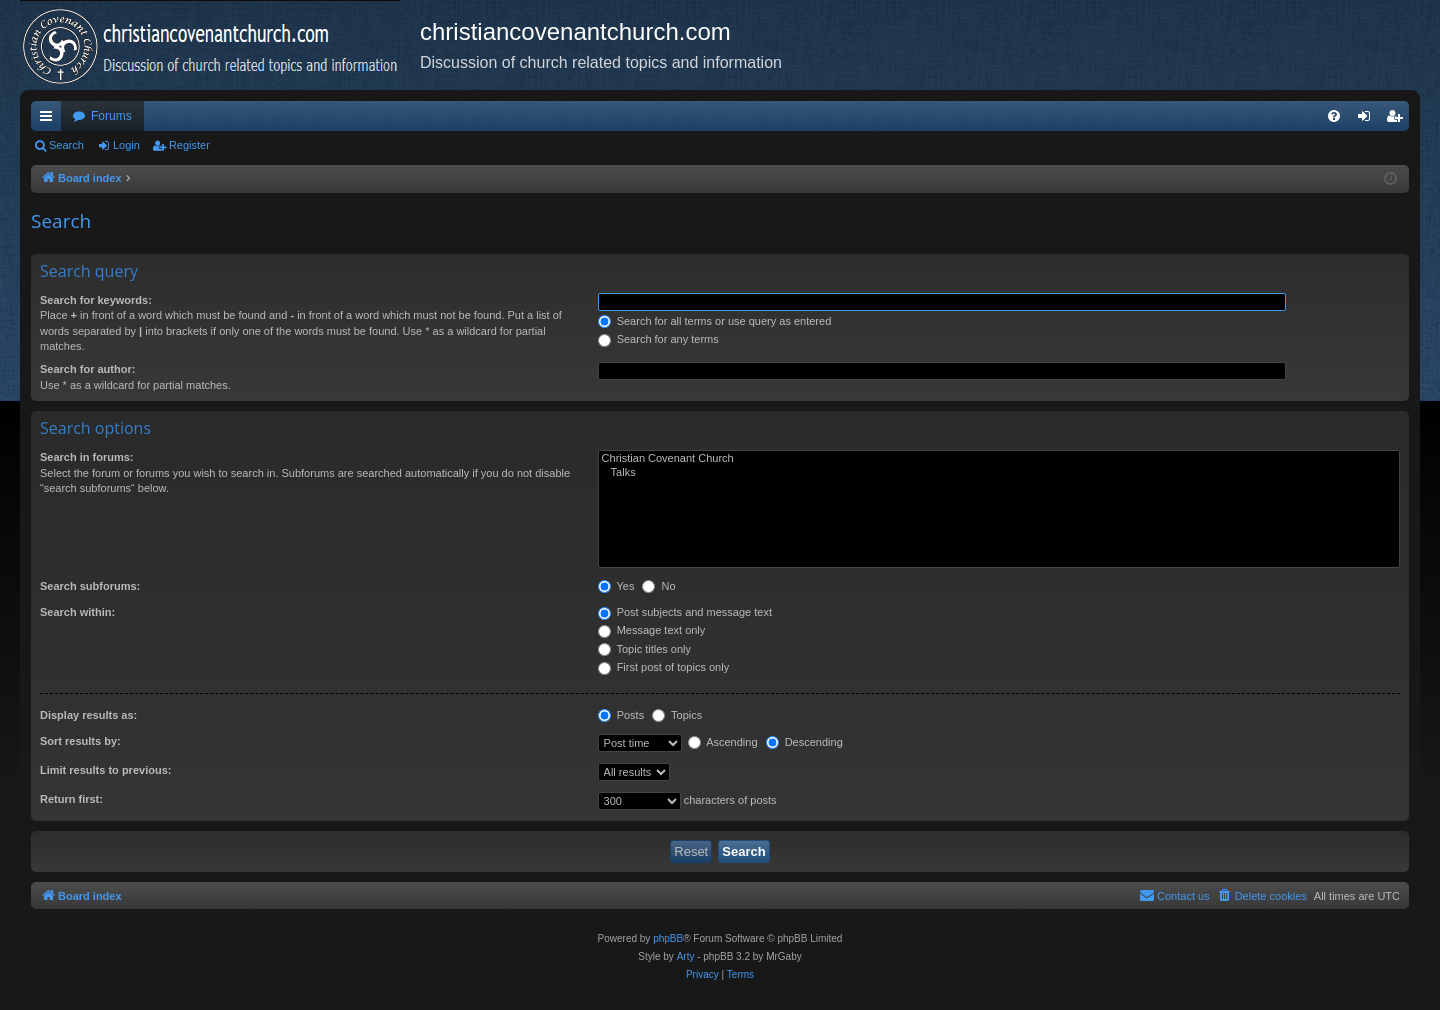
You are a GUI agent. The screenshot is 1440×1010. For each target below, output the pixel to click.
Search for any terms (658, 339)
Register (189, 145)
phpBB (668, 938)
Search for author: (87, 369)
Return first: (71, 799)
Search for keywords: (96, 300)
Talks (999, 473)
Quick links (50, 120)
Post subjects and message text (685, 612)
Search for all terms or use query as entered (715, 321)
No (658, 586)
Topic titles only (644, 649)
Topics (677, 715)
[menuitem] (1334, 116)
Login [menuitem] (1368, 120)
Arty (686, 956)
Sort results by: (80, 741)
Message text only (652, 630)
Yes (616, 586)
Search (66, 145)
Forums (111, 116)
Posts (621, 715)
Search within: (77, 612)
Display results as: (88, 715)
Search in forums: (87, 457)
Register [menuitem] (1398, 120)
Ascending (723, 742)
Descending (804, 742)
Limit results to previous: (105, 770)
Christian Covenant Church (999, 459)
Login (126, 145)
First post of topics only (664, 667)
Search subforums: (90, 586)
